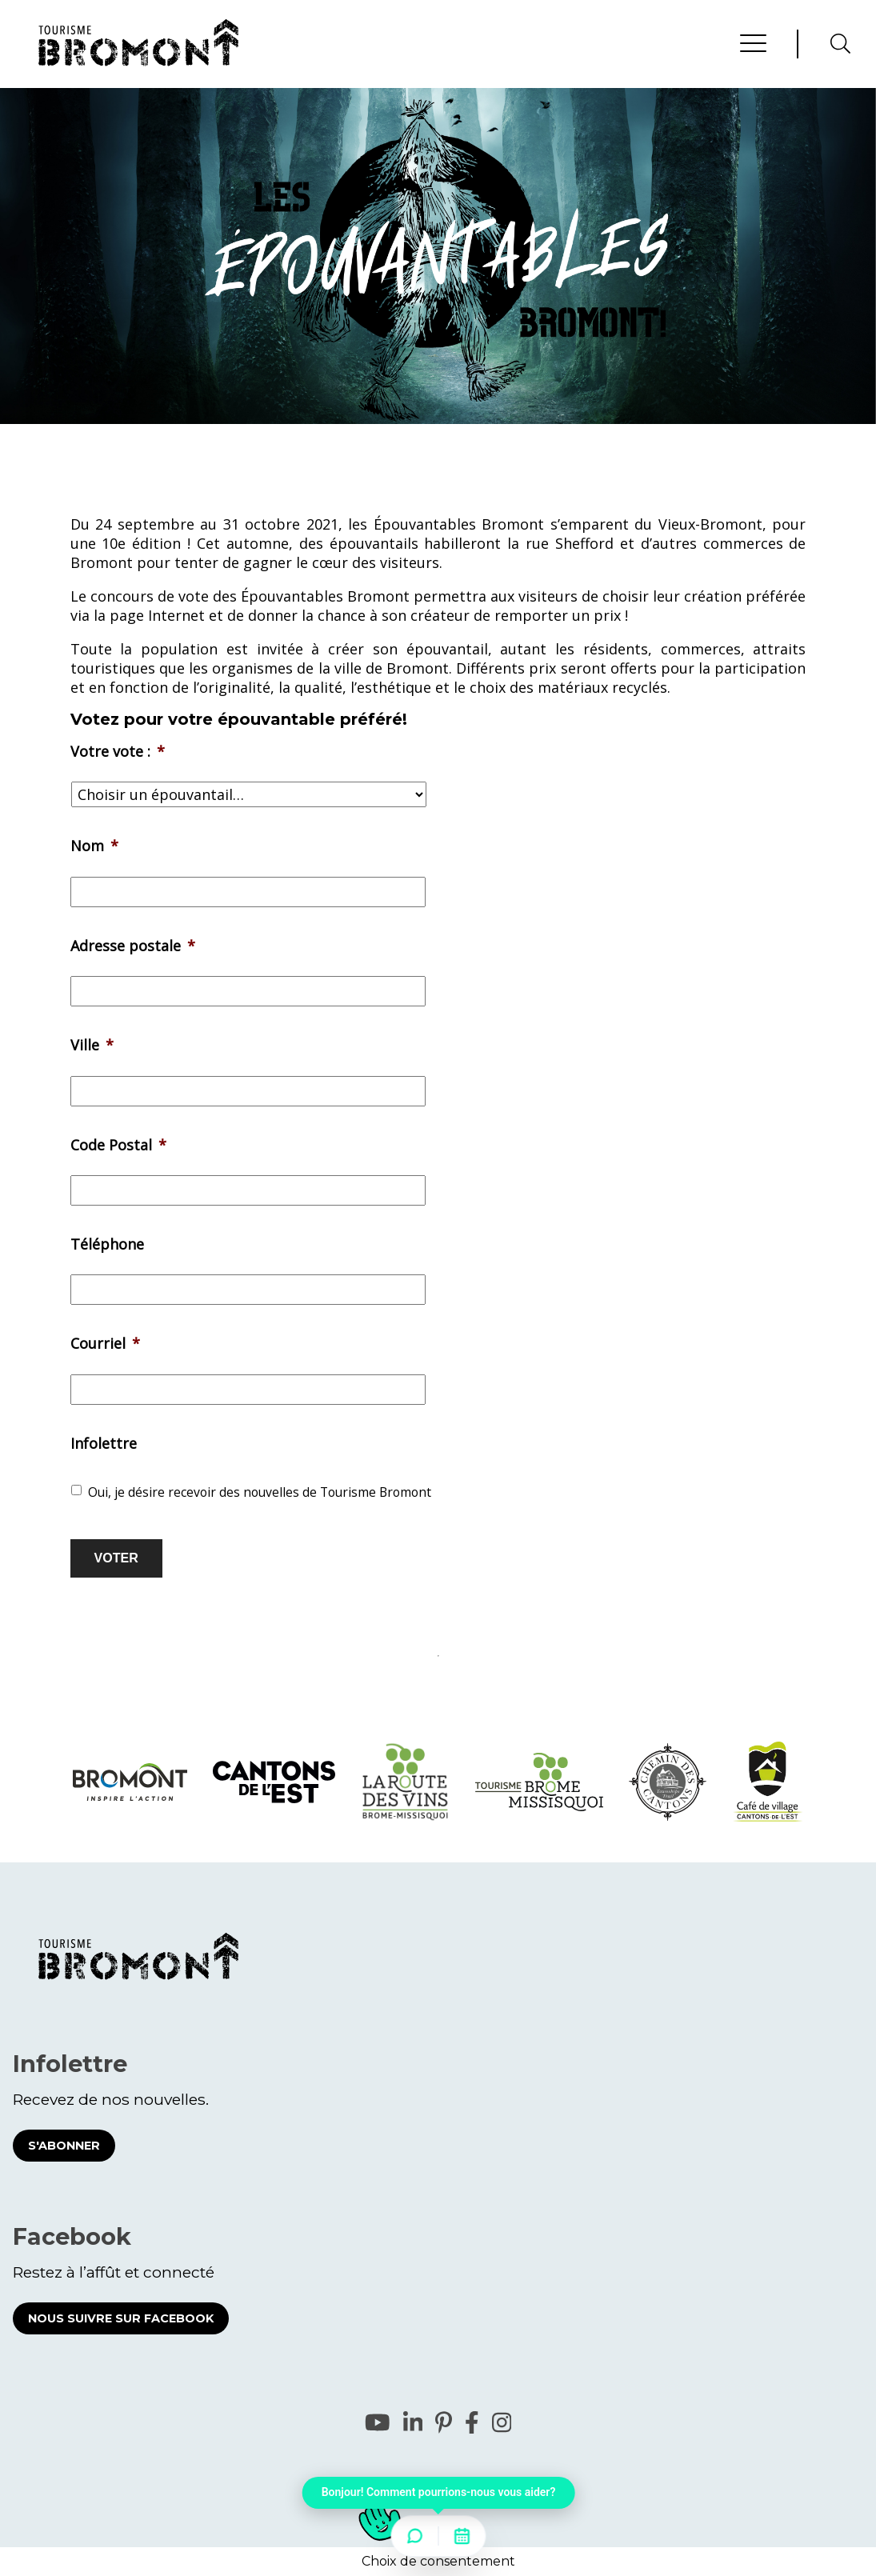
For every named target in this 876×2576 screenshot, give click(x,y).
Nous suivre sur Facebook (121, 2318)
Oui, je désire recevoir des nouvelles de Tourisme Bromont (259, 1492)
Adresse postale (132, 946)
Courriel (105, 1343)
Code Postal (118, 1145)
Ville (92, 1045)
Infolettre (103, 1443)
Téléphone (107, 1244)
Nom (94, 846)
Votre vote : (117, 751)
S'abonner (64, 2145)
